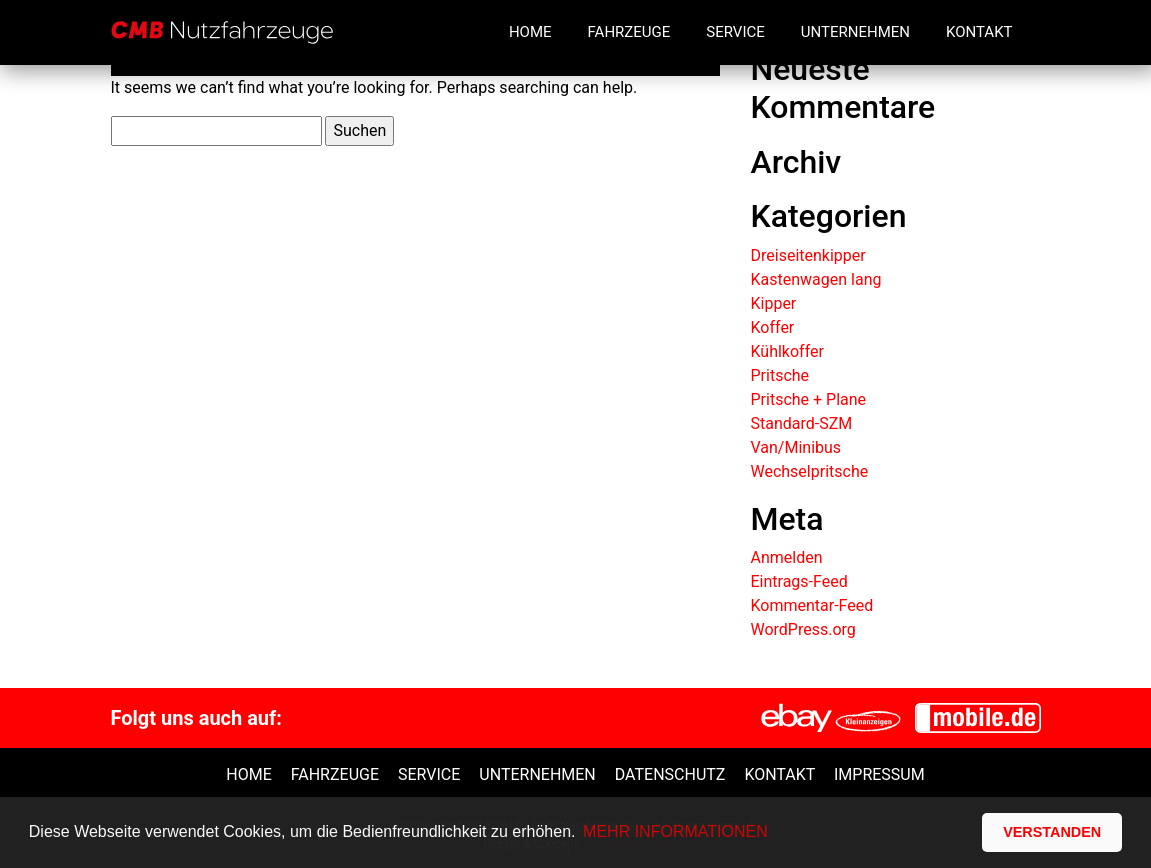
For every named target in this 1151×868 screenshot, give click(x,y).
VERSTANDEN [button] (1052, 832)
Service (735, 32)
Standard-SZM (801, 423)
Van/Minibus (795, 447)
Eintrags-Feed (798, 581)
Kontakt (979, 32)
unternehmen (537, 774)
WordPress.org (802, 629)
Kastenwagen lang (815, 279)
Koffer (772, 327)
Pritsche (779, 375)
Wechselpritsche (809, 471)
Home (530, 32)
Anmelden (786, 557)
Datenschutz (670, 774)
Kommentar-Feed (811, 605)
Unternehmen (855, 32)
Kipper (773, 303)
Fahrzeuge (629, 32)
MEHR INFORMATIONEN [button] (675, 831)
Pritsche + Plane (808, 399)
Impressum (879, 774)
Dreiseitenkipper (807, 255)
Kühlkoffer (786, 351)
